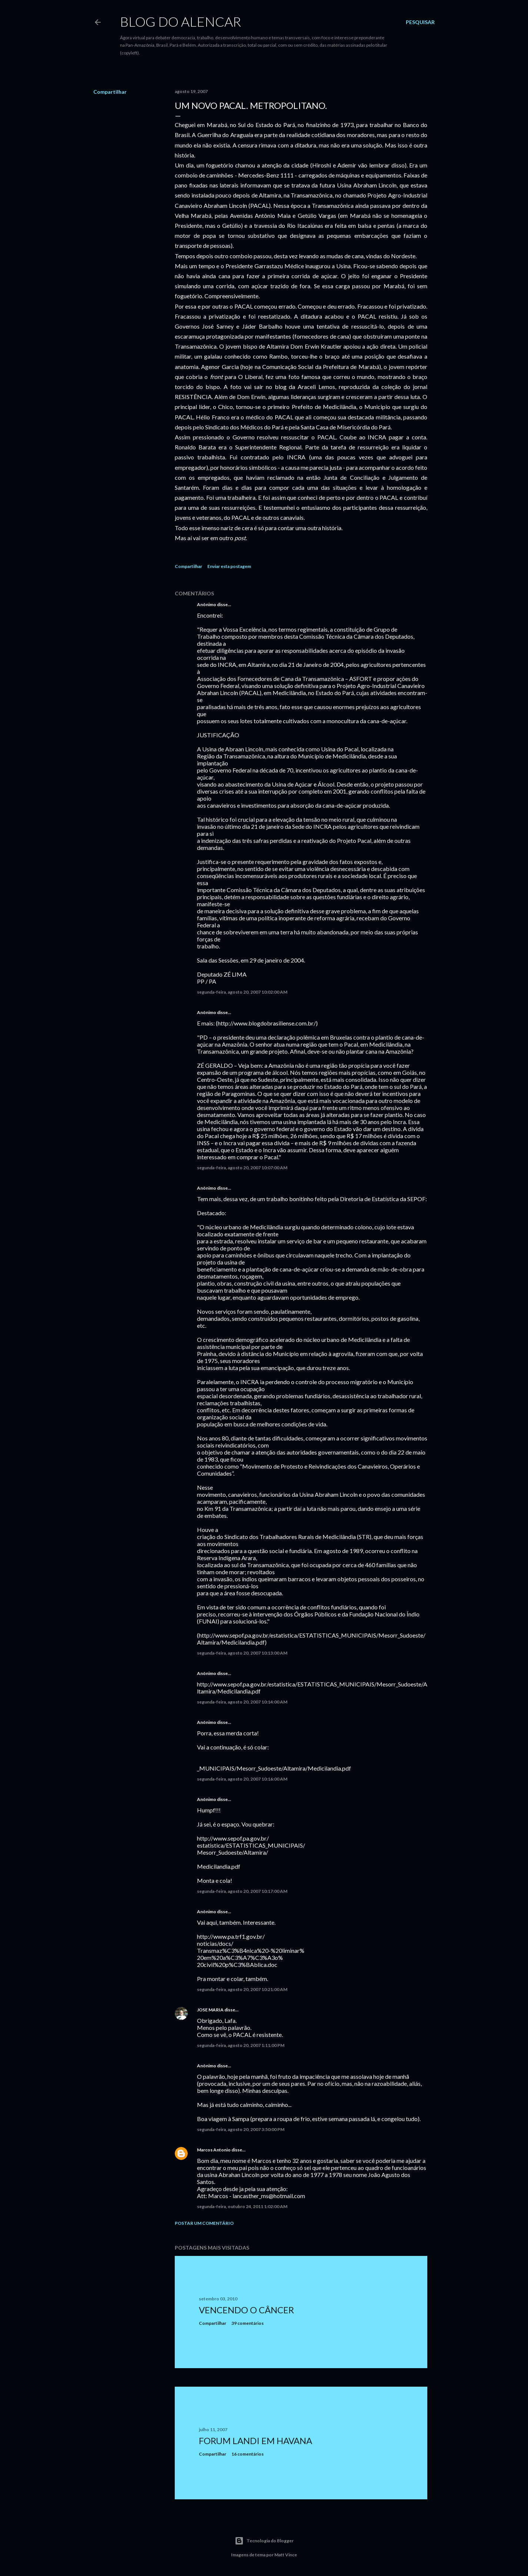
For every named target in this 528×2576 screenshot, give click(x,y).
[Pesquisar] (420, 22)
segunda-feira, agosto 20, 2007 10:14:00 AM (242, 1702)
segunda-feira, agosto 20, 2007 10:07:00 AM (242, 1167)
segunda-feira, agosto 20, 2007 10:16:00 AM (242, 1779)
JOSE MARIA (210, 2009)
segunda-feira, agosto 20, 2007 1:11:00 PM (240, 2045)
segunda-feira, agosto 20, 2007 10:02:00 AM (242, 992)
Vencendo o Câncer (246, 2309)
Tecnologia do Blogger (264, 2540)
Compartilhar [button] (110, 92)
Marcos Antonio (214, 2150)
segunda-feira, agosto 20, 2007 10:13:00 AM (242, 1653)
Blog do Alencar (180, 21)
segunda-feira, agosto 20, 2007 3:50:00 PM (240, 2129)
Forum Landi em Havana (255, 2440)
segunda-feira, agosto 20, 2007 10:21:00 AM (242, 1989)
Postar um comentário (204, 2223)
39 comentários (247, 2323)
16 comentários (247, 2454)
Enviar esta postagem (229, 566)
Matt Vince (285, 2554)
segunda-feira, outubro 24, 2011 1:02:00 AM (242, 2206)
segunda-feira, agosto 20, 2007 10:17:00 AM (242, 1891)
